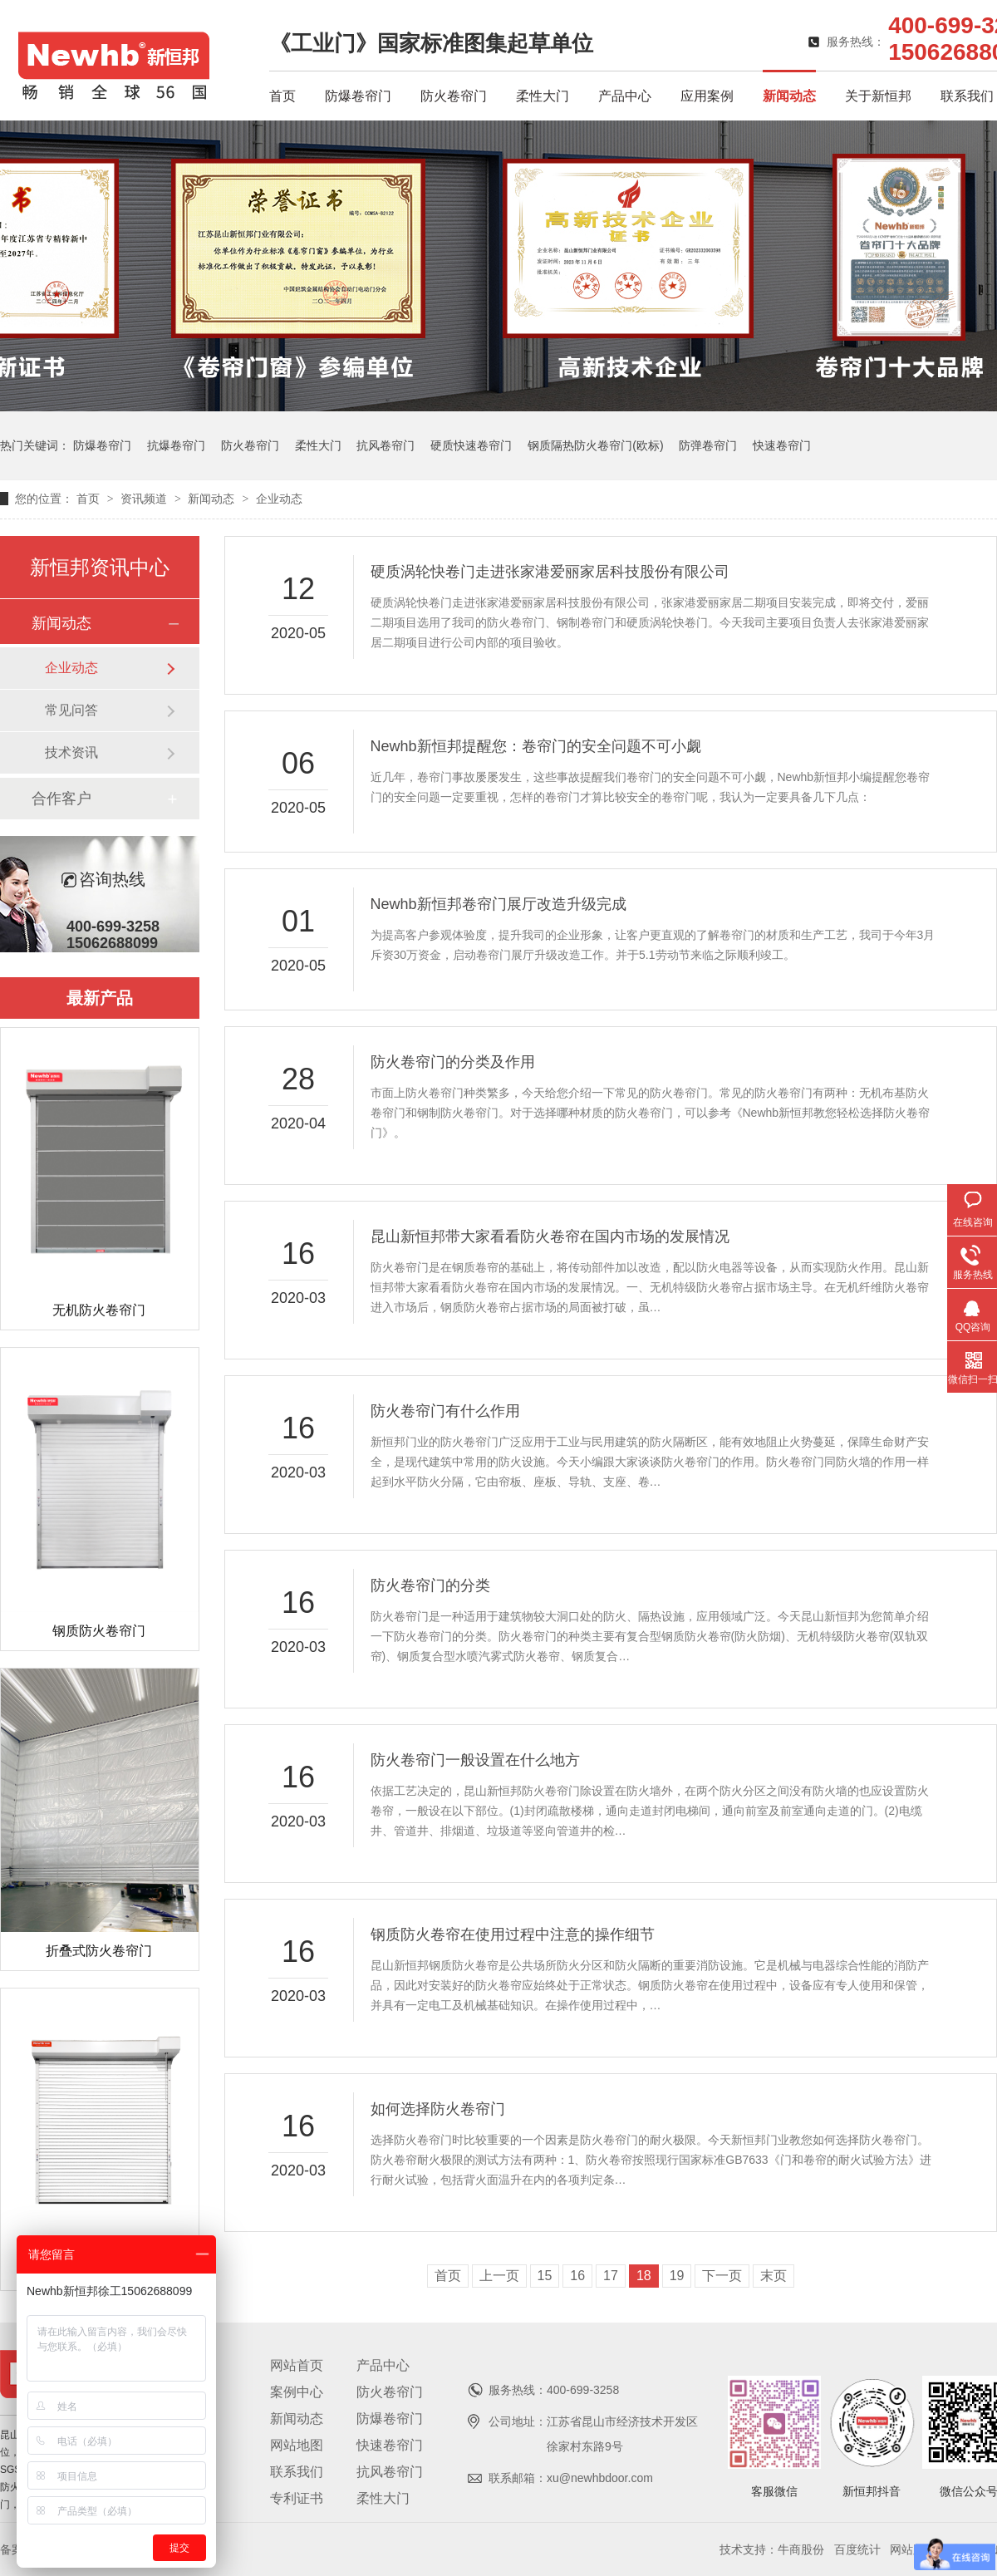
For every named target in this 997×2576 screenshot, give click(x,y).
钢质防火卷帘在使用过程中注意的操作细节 (513, 1934)
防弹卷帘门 (708, 445)
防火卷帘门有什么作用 (445, 1411)
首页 (282, 96)
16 (577, 2276)
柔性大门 (542, 96)
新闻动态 (789, 96)
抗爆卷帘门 (176, 445)
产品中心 (624, 96)
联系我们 (967, 96)
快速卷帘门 (782, 445)
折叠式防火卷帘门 (99, 1951)
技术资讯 (71, 752)
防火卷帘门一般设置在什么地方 (475, 1760)
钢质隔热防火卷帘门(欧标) (595, 445)
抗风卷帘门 (385, 445)
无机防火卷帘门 (98, 1310)
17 (610, 2276)
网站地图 (296, 2445)
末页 (773, 2276)
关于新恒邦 (878, 96)
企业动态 (279, 498)
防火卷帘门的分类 (430, 1585)
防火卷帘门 (453, 96)
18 (643, 2276)
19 (677, 2276)
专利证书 (296, 2498)
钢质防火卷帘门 (98, 1631)
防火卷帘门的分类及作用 (453, 1062)
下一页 (722, 2276)
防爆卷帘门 (358, 96)
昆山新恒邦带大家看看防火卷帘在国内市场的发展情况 (550, 1236)
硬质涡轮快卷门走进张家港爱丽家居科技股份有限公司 (550, 571)
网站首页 (296, 2365)
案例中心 (296, 2392)
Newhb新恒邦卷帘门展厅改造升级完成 (498, 904)
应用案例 (707, 96)
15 (545, 2276)
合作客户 (61, 798)
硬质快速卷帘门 (471, 445)
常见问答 (71, 710)
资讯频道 (145, 498)
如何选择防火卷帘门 (438, 2109)
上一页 (499, 2276)
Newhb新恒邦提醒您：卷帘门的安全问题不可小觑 (536, 746)
